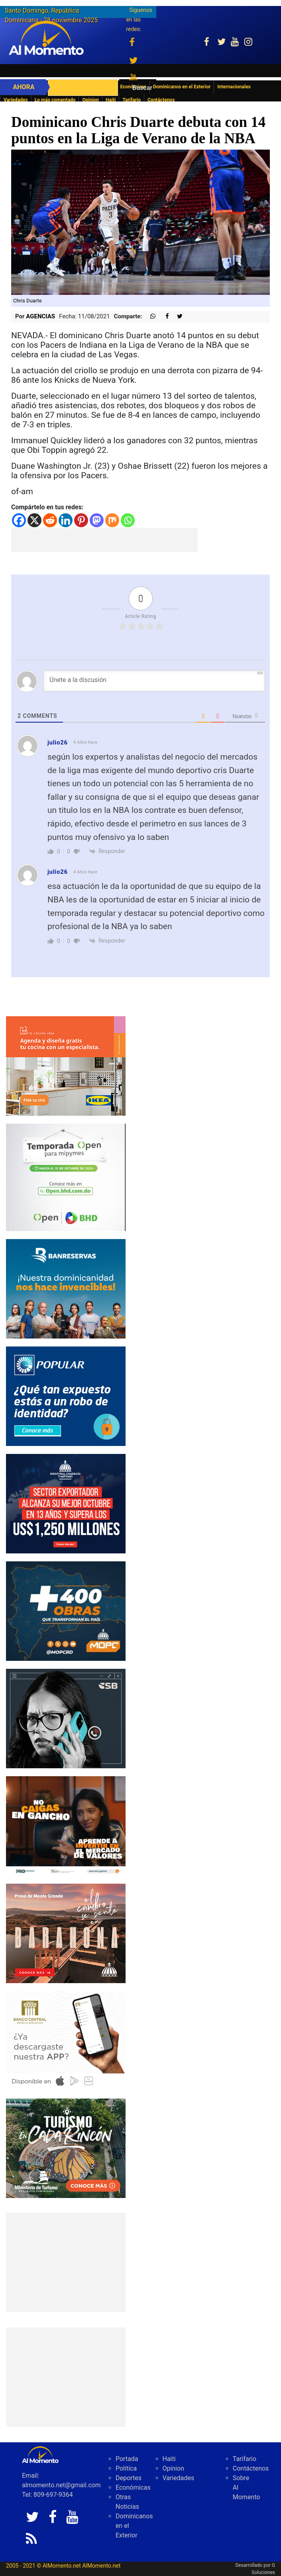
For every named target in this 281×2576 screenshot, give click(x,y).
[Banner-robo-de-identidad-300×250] (66, 1395)
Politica (126, 2468)
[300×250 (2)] (66, 1503)
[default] (66, 1933)
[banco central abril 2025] (66, 2040)
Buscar (142, 88)
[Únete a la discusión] (154, 681)
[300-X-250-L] (66, 1718)
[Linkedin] (66, 520)
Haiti (111, 100)
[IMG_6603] (66, 2147)
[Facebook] (19, 520)
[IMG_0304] (66, 1177)
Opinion (90, 100)
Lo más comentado (55, 100)
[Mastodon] (97, 520)
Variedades (16, 100)
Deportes (128, 2478)
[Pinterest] (81, 520)
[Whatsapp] (128, 520)
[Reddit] (50, 520)
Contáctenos (161, 100)
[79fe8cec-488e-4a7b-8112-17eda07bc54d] (66, 1825)
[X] (34, 520)
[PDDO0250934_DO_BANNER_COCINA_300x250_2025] (66, 1065)
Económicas (133, 2487)
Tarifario (131, 100)
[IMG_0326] (66, 1288)
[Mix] (112, 520)
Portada (127, 2459)
